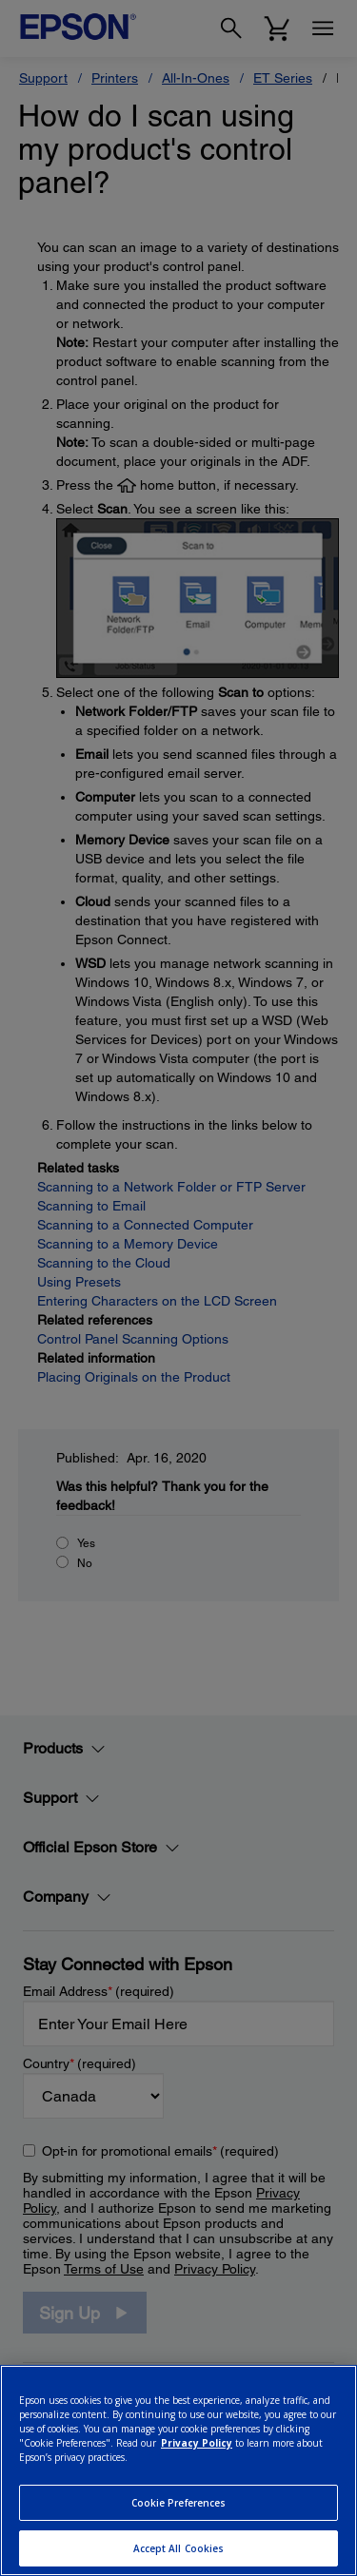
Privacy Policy (196, 2443)
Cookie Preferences (179, 2502)
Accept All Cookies (179, 2548)
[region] (178, 2470)
